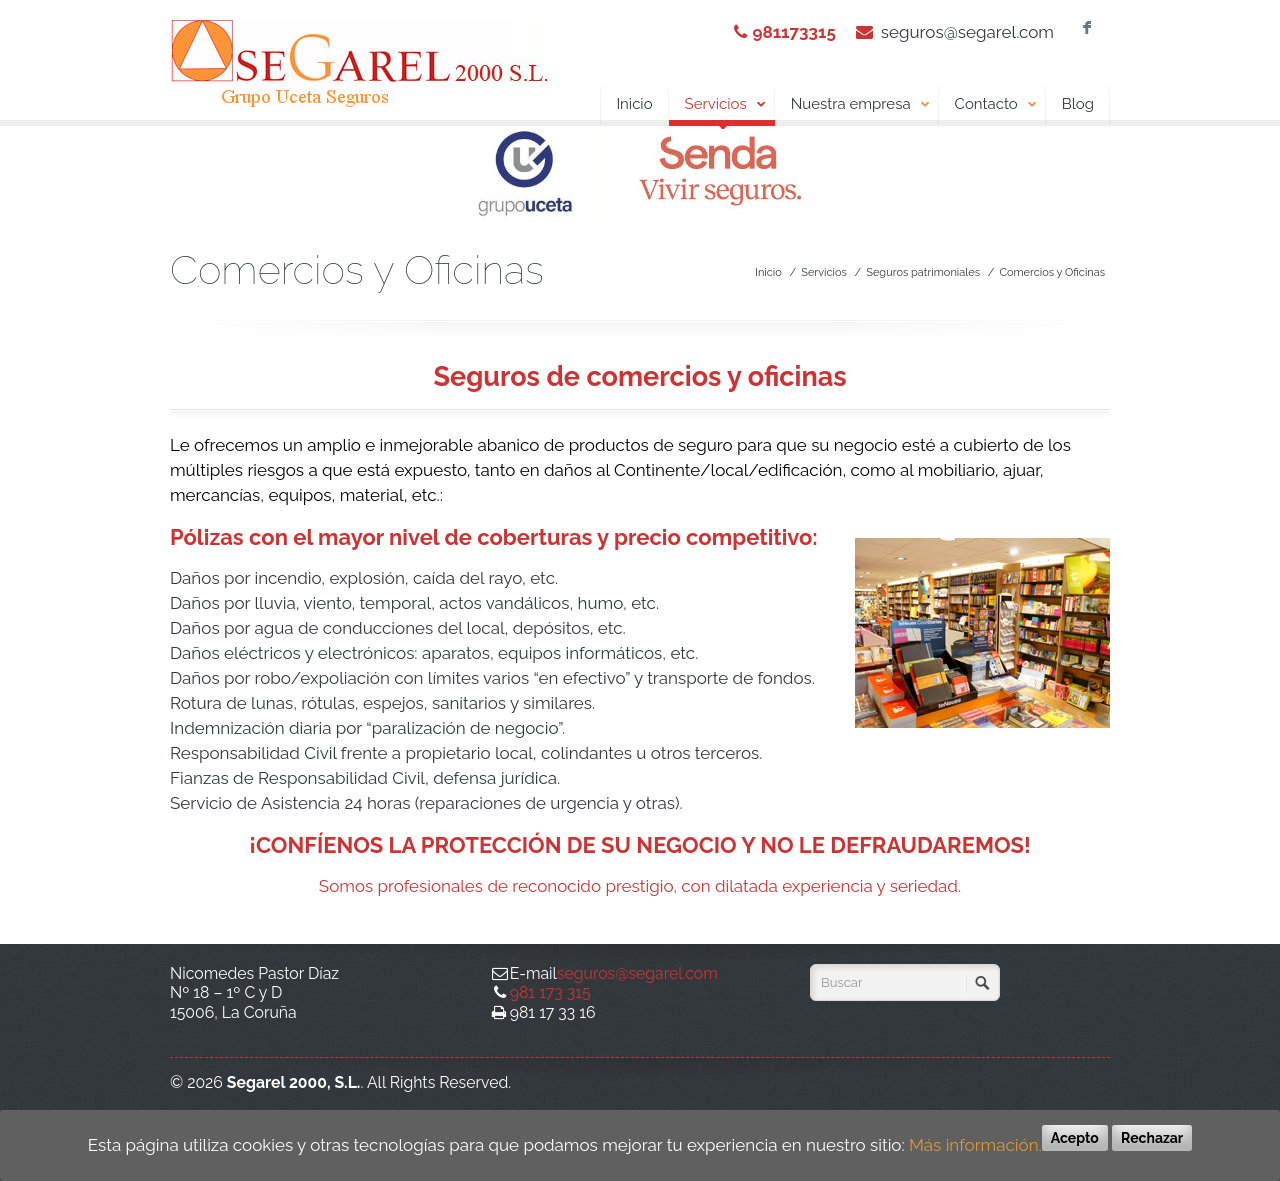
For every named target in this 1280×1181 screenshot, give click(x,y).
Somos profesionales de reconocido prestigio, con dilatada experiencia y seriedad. (640, 886)
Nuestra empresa (861, 104)
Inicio (634, 104)
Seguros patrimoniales (923, 272)
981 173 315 (550, 992)
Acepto (1075, 1138)
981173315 (793, 32)
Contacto (996, 104)
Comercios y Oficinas (1052, 272)
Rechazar (1152, 1138)
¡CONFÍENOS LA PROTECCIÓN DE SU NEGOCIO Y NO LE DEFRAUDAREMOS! (639, 845)
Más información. (975, 1145)
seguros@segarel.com (967, 32)
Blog (1078, 104)
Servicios (722, 108)
